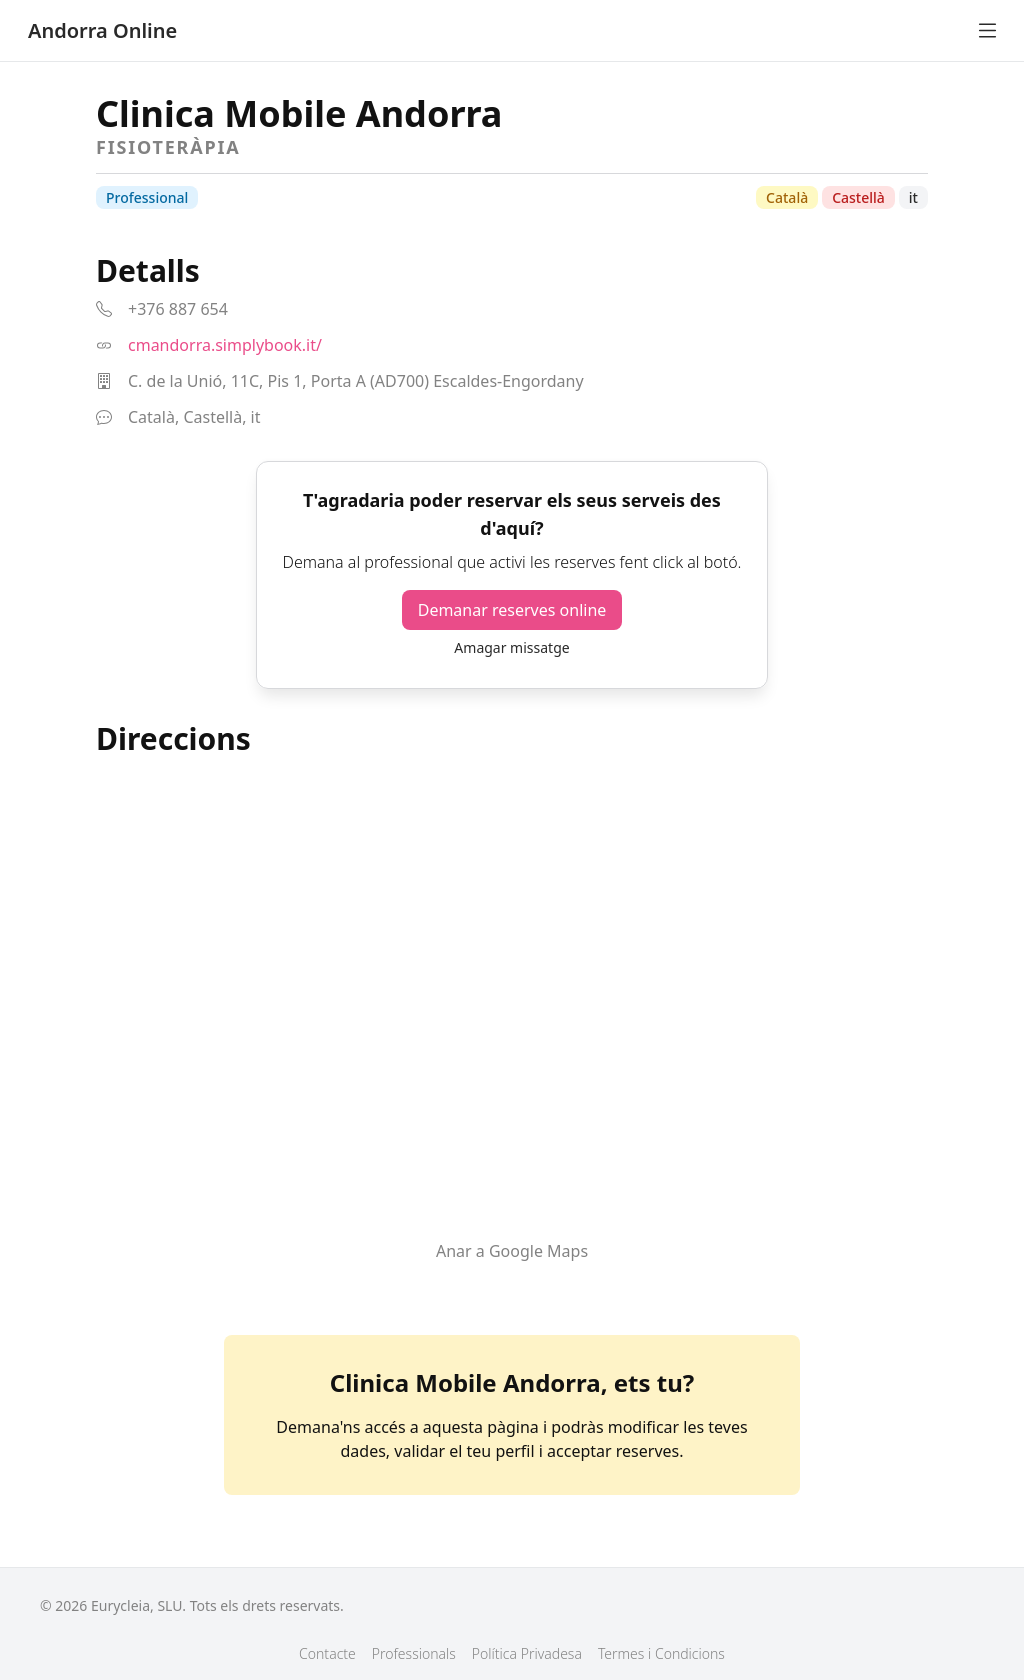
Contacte (327, 1653)
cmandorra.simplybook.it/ (225, 345)
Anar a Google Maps (512, 1251)
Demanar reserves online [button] (512, 610)
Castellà (858, 197)
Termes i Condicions (661, 1653)
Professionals (414, 1653)
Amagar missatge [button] (511, 647)
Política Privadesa (527, 1653)
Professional (147, 197)
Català (787, 197)
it (913, 197)
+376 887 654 (178, 309)
